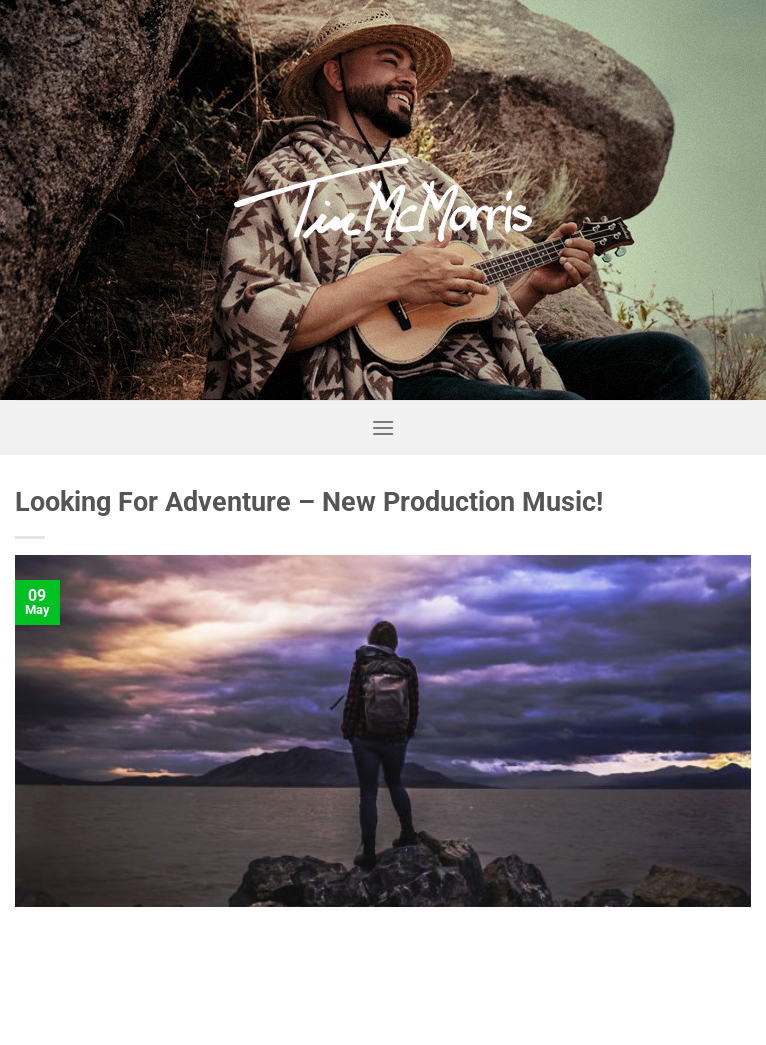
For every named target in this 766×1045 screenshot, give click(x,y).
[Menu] (383, 427)
